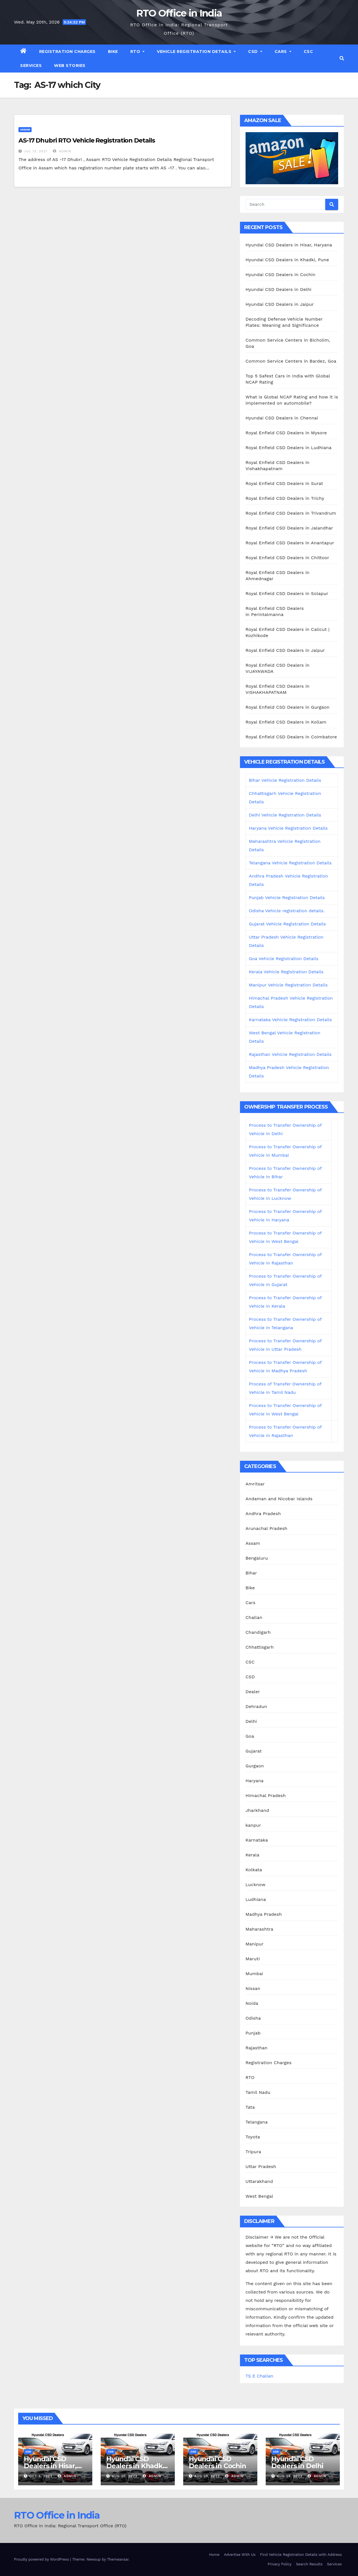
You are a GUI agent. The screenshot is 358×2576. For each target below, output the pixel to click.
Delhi (251, 1721)
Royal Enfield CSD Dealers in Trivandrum (291, 513)
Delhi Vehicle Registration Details (285, 815)
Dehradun (256, 1706)
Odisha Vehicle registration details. (287, 910)
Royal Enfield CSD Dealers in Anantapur (290, 542)
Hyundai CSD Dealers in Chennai (282, 418)
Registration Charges (67, 51)
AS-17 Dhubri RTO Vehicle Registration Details (86, 140)
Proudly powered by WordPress (42, 2559)
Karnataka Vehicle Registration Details (290, 1019)
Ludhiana (256, 1899)
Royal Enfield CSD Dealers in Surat (284, 483)
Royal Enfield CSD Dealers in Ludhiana (289, 447)
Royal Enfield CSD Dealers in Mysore (286, 432)
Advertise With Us (240, 2554)
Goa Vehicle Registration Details (284, 958)
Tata (250, 2107)
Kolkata (254, 1869)
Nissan (253, 1988)
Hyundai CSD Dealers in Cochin (280, 274)
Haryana (255, 1780)
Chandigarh (258, 1632)
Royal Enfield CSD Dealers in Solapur (287, 593)
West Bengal (259, 2196)
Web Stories (70, 65)
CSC (308, 51)
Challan (254, 1617)
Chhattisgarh (260, 1647)
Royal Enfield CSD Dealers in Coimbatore (291, 736)
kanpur (253, 1825)
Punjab (253, 2033)
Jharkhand (257, 1810)
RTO (137, 51)
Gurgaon (255, 1765)
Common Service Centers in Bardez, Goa (291, 361)
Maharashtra (259, 1929)
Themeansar (118, 2559)
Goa (250, 1736)
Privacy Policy (279, 2564)
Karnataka (257, 1840)
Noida (252, 2003)
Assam (25, 129)
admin (62, 151)
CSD (255, 51)
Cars (283, 51)
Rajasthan (257, 2047)
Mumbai (254, 1973)
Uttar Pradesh (261, 2166)
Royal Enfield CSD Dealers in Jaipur (285, 650)
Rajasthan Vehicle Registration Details (290, 1054)
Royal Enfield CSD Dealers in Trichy (285, 498)
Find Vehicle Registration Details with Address (301, 2554)
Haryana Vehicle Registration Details (288, 828)
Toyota (253, 2136)
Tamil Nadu (258, 2092)
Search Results (309, 2564)
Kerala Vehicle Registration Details (286, 971)
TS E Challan (259, 2376)
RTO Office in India (179, 13)
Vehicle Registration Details (196, 51)
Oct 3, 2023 (40, 2476)
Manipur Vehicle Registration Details (288, 985)
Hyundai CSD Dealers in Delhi (279, 289)
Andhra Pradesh (263, 1513)
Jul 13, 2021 (36, 151)
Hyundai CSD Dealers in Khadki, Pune (287, 259)
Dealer (253, 1691)
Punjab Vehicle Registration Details (287, 897)
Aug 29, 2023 (207, 2476)
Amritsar (255, 1484)
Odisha (253, 2018)
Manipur (255, 1944)
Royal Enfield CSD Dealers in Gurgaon (288, 707)
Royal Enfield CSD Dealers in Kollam (286, 722)
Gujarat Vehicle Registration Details (287, 924)
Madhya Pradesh (264, 1914)
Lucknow (255, 1884)
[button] (342, 58)
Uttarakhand (259, 2181)
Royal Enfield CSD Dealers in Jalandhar (289, 528)
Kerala (253, 1855)
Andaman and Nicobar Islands (279, 1498)
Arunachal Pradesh (267, 1528)
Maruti (253, 1958)
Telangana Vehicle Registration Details (290, 862)
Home (214, 2554)
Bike (113, 51)
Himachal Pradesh (266, 1795)
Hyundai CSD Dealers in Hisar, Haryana (289, 245)
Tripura (253, 2151)
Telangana (257, 2122)
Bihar (251, 1573)
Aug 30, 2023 (124, 2476)
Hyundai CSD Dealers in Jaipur (280, 304)
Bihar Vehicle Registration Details (285, 780)
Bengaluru (257, 1558)
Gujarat (254, 1751)
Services (31, 65)
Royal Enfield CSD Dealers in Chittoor (287, 557)
